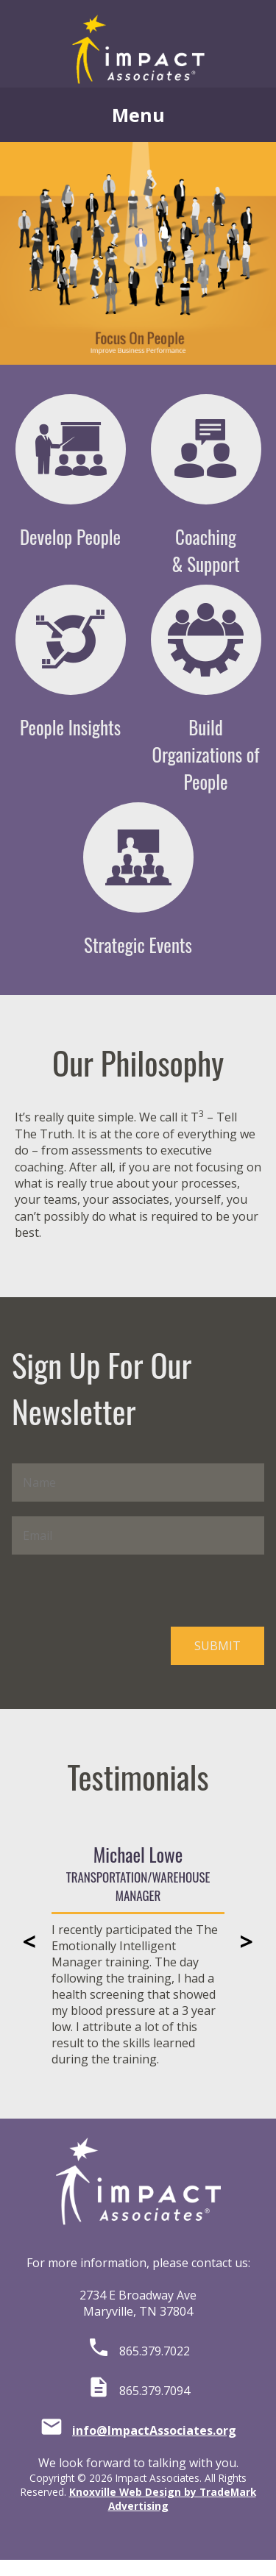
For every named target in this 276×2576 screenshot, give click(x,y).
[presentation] (124, 1590)
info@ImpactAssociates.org (154, 2430)
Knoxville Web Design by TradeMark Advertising (162, 2499)
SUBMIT (217, 1646)
